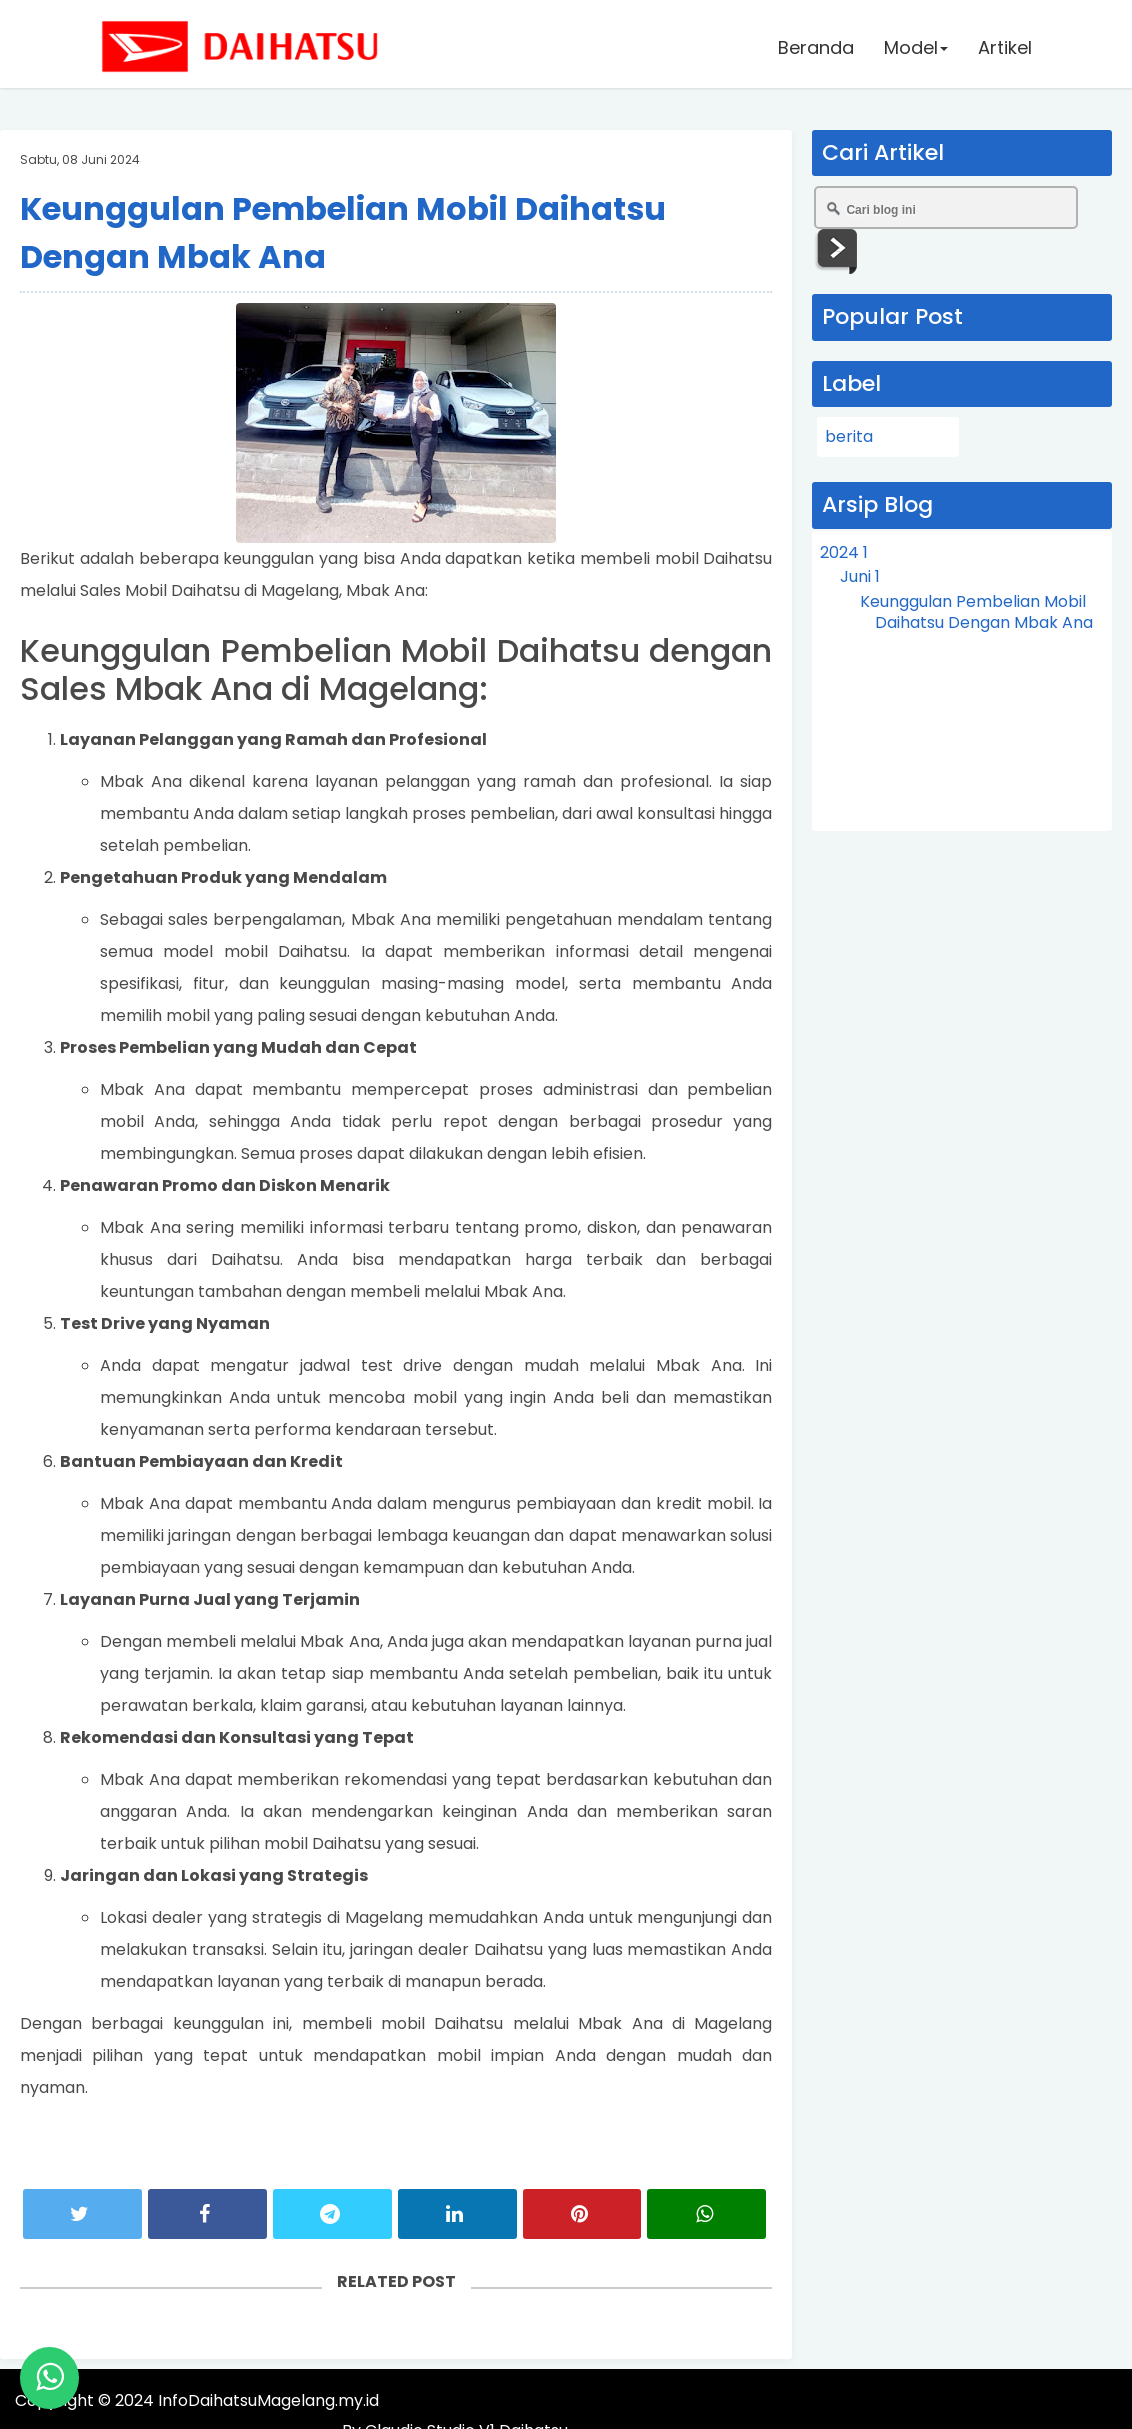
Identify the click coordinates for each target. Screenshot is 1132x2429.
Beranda (815, 49)
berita (849, 436)
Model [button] (915, 49)
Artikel (1004, 49)
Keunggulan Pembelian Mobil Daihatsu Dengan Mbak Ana (976, 612)
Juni (860, 576)
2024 (844, 552)
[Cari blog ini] (946, 207)
